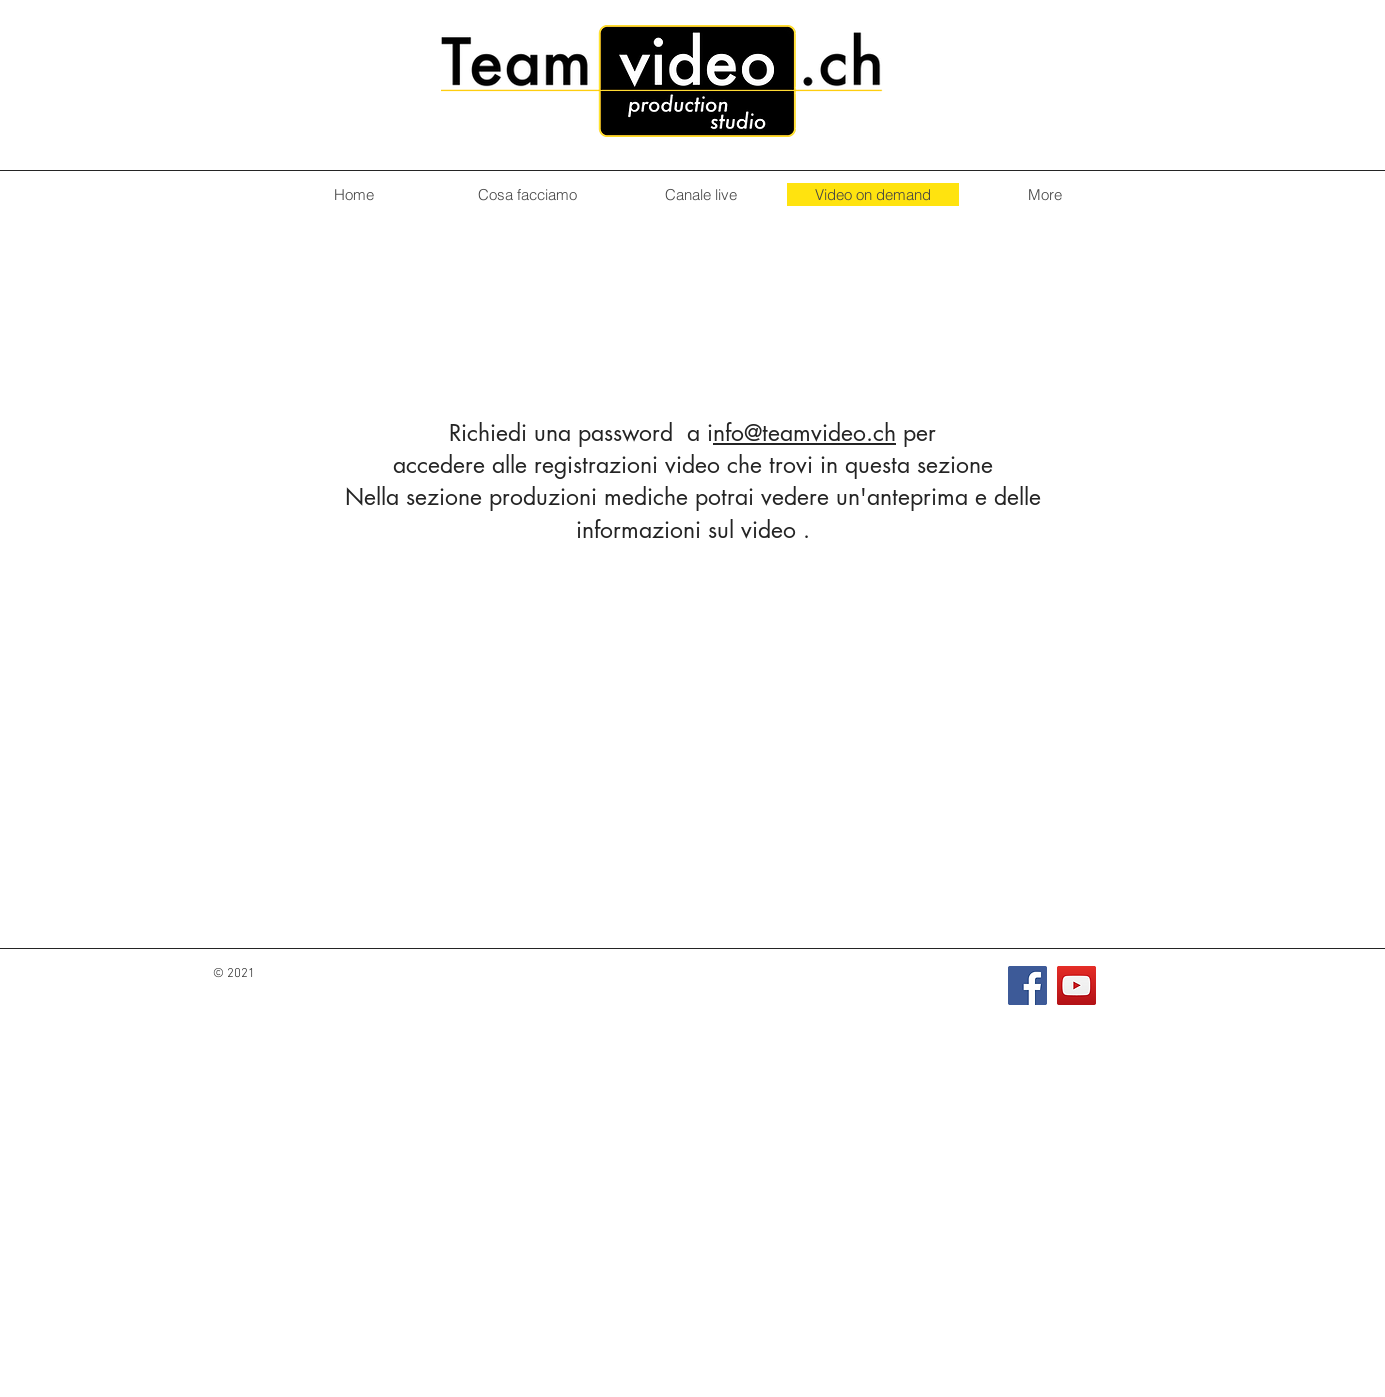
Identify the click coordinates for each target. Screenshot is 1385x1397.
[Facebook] (1027, 985)
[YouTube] (1076, 985)
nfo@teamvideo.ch (804, 433)
